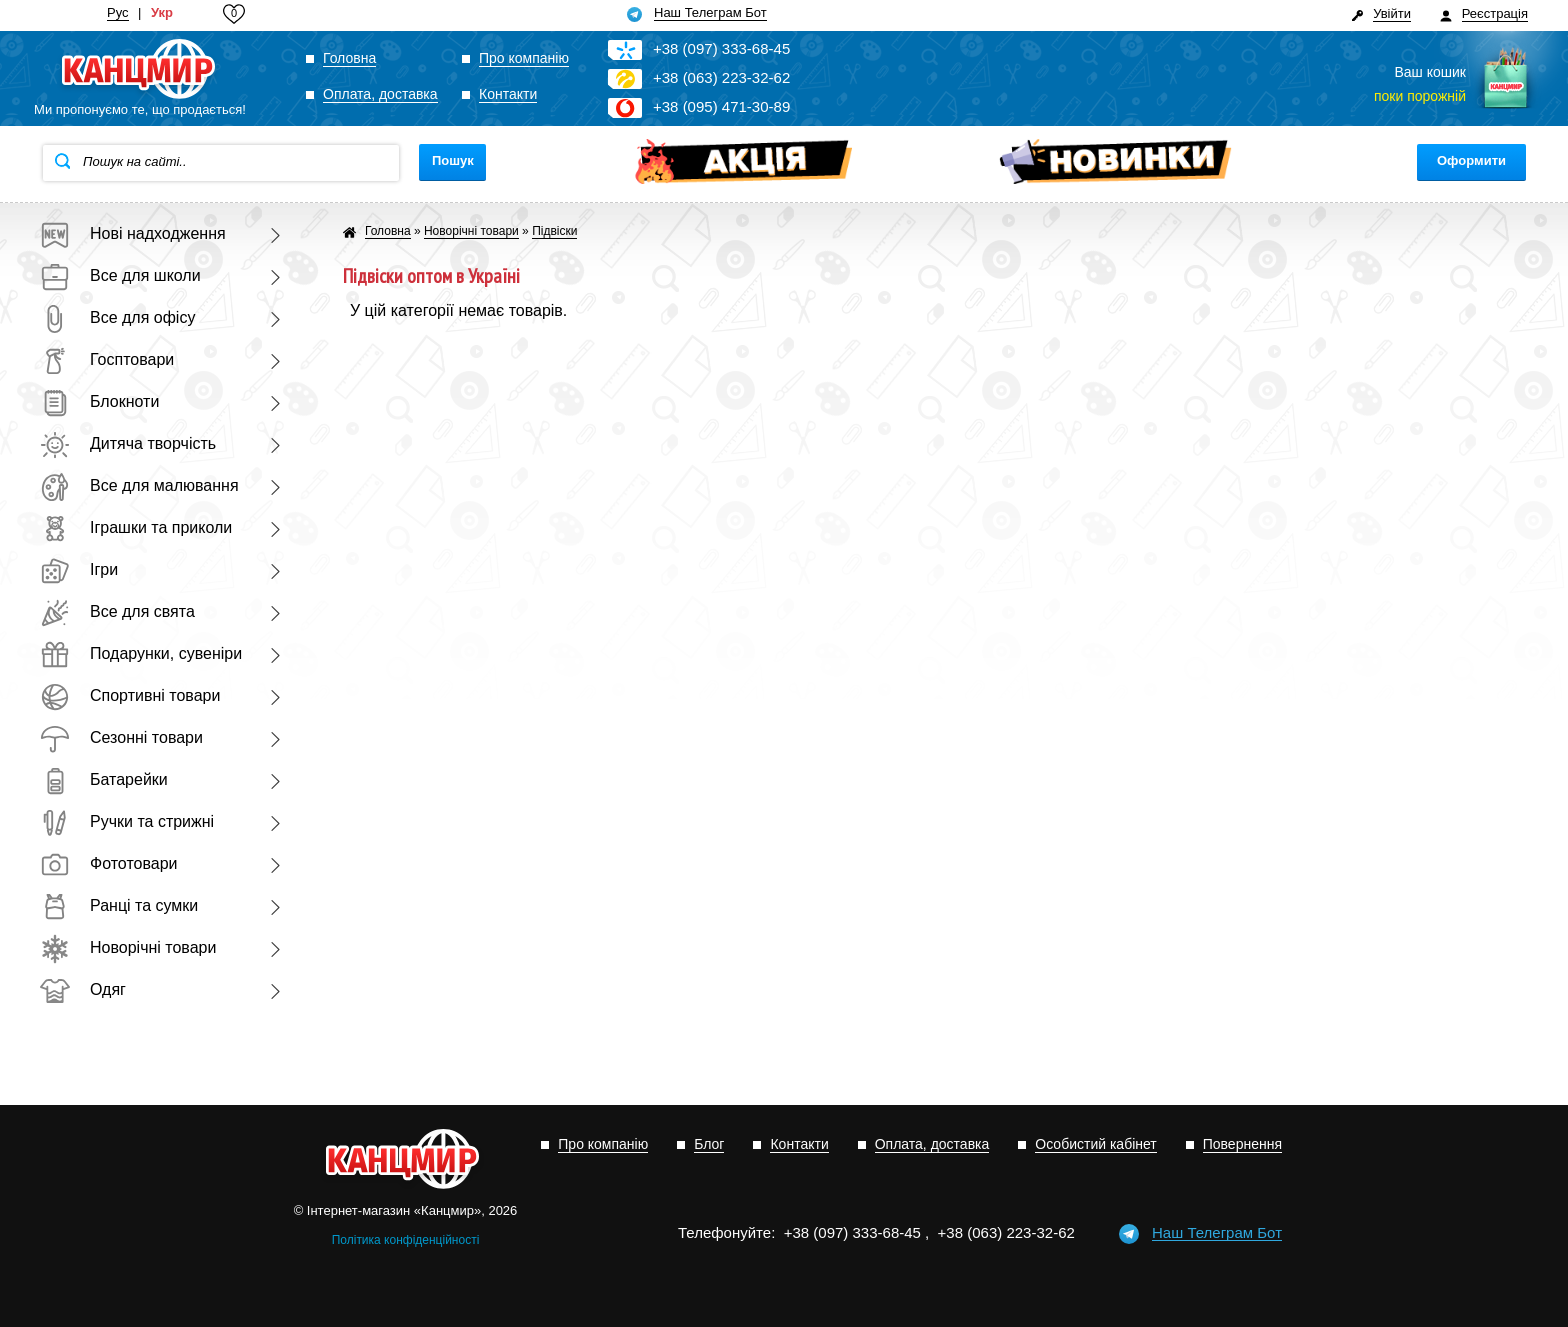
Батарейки (104, 779)
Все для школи (120, 275)
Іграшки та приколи (136, 527)
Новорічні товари (128, 947)
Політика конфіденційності (406, 1240)
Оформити (1471, 160)
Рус (118, 13)
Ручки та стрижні (127, 821)
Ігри (79, 569)
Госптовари (107, 359)
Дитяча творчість (128, 443)
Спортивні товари (130, 695)
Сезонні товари (121, 737)
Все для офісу (117, 317)
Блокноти (99, 401)
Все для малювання (139, 485)
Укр (162, 13)
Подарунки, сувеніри (141, 653)
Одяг (83, 989)
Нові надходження (133, 233)
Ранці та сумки (119, 905)
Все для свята (117, 611)
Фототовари (109, 863)
